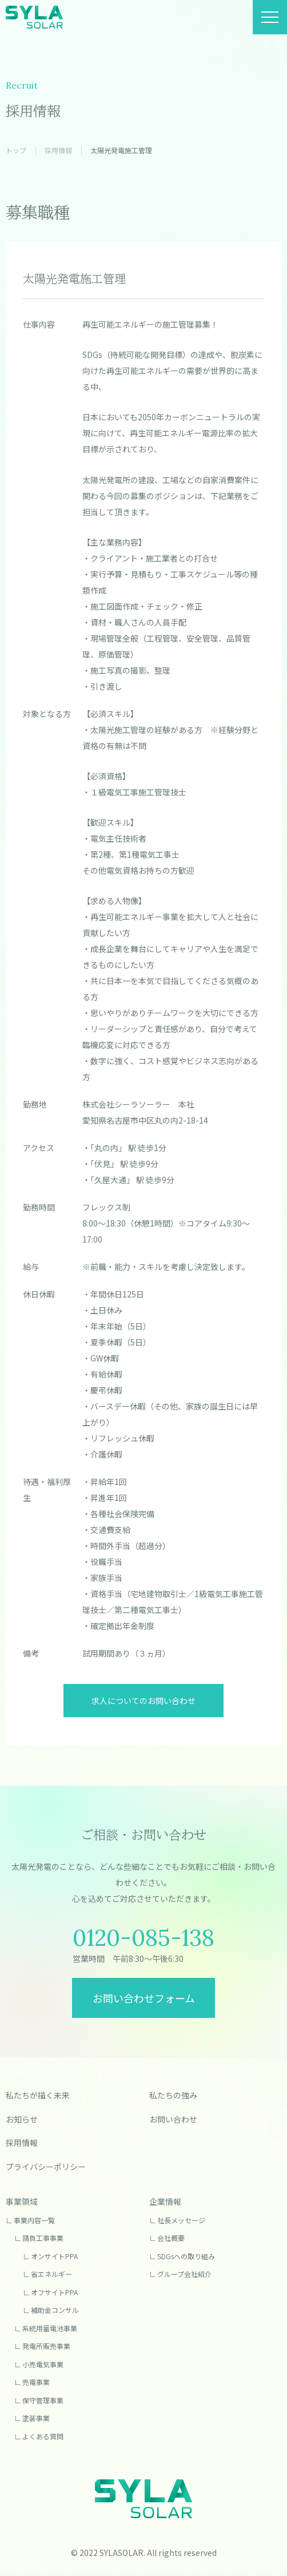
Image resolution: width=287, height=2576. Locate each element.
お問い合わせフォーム (144, 1997)
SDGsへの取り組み (186, 2256)
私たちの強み (173, 2095)
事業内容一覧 (34, 2220)
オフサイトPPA (54, 2292)
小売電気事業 (42, 2364)
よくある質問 (42, 2436)
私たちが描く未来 (38, 2095)
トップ (16, 150)
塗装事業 (36, 2418)
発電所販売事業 (46, 2346)
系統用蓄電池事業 (49, 2328)
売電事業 (36, 2382)
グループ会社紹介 (184, 2274)
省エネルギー (51, 2274)
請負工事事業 (42, 2238)
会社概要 (171, 2238)
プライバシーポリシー (46, 2166)
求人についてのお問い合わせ (143, 1700)
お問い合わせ (173, 2119)
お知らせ (22, 2119)
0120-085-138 (143, 1937)
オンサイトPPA (54, 2256)
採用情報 (58, 150)
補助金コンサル (55, 2310)
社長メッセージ (181, 2220)
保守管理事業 (42, 2400)
